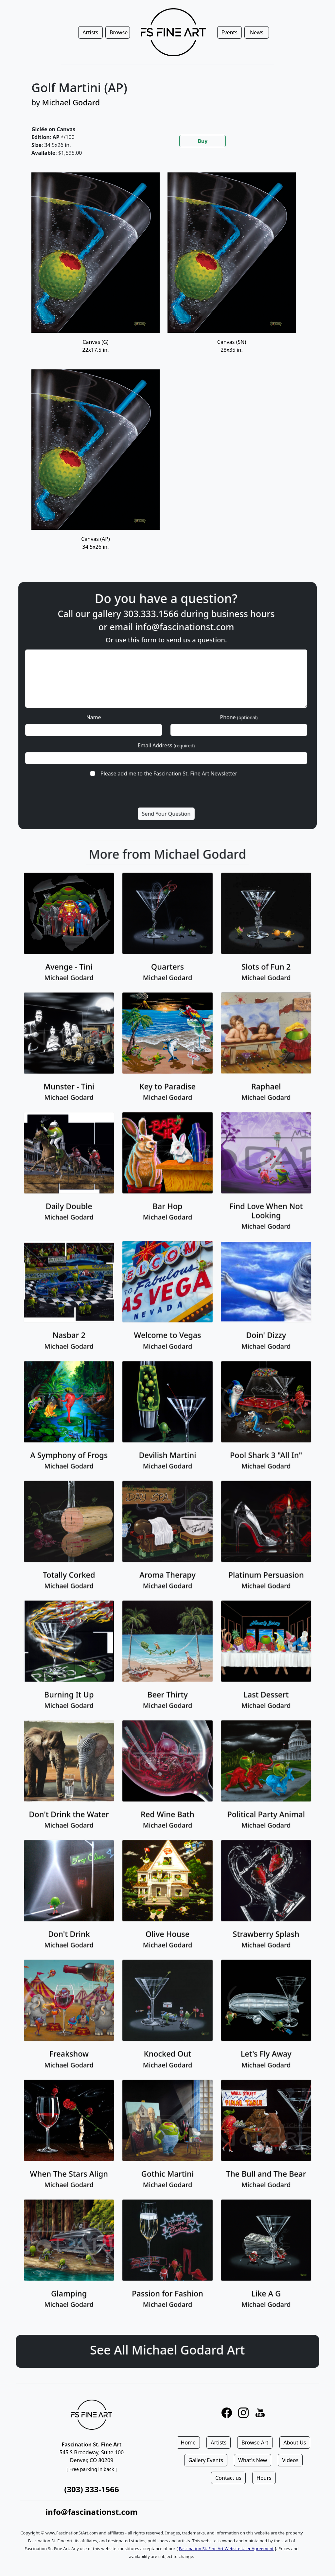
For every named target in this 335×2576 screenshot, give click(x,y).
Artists (218, 2442)
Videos (290, 2460)
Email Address (167, 731)
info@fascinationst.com (178, 656)
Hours (264, 2477)
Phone (212, 713)
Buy (202, 141)
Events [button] (229, 32)
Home (188, 2442)
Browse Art (254, 2442)
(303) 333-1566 (91, 2489)
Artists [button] (90, 32)
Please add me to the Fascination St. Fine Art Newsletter (168, 748)
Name (121, 713)
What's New (252, 2460)
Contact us (228, 2477)
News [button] (256, 32)
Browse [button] (119, 32)
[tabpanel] (167, 369)
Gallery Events (205, 2460)
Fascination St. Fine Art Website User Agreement (226, 2548)
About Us (295, 2442)
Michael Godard (71, 102)
